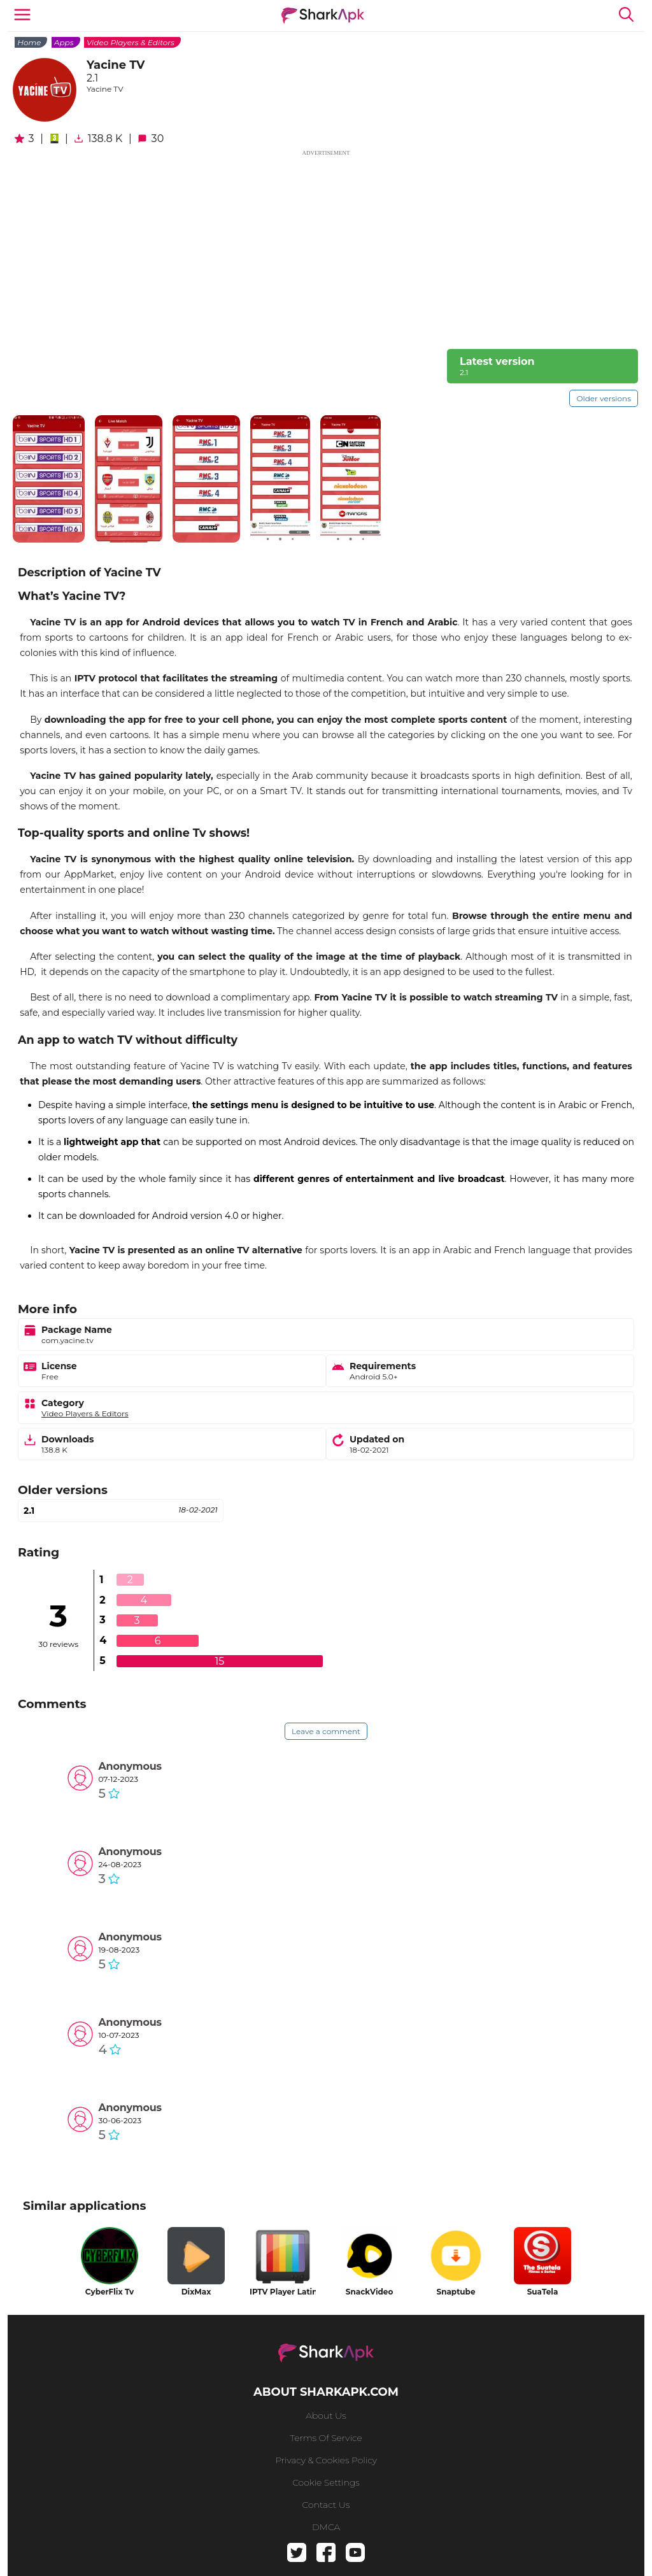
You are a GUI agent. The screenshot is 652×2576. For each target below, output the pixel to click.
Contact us (326, 2504)
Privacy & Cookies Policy (326, 2460)
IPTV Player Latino (283, 2291)
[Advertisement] (326, 247)
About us (326, 2415)
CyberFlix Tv (109, 2291)
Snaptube (456, 2291)
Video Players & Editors (130, 42)
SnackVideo (369, 2291)
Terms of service (326, 2438)
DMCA (326, 2527)
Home (29, 42)
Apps (64, 42)
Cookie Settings (326, 2482)
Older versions (603, 398)
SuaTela (542, 2291)
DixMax (196, 2291)
